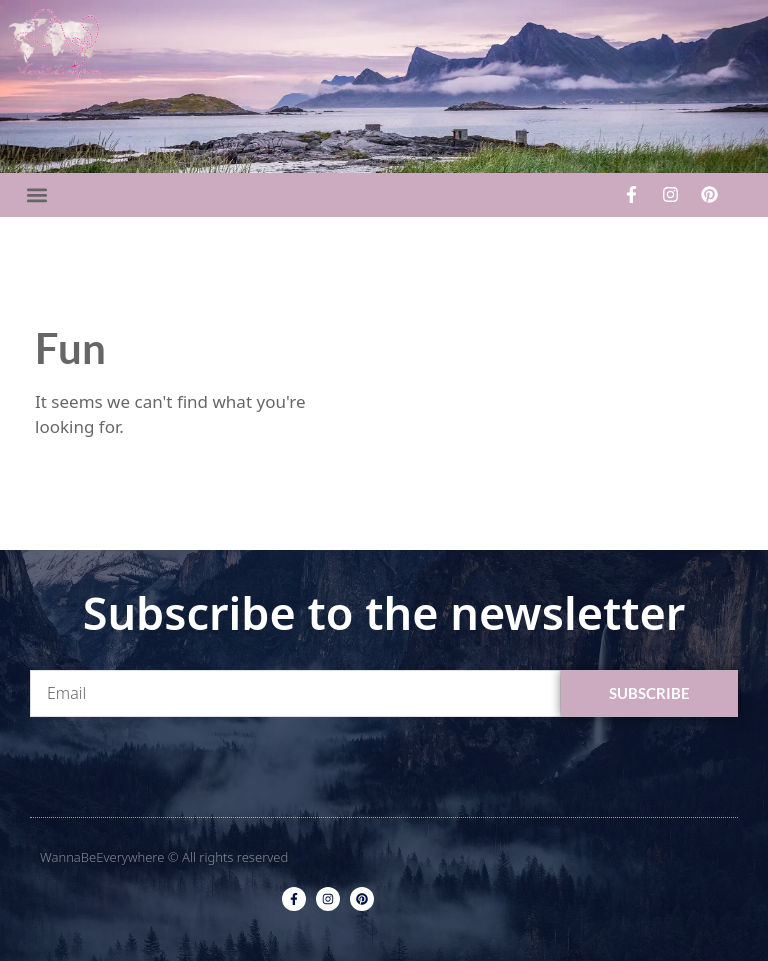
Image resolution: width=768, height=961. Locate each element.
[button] (36, 194)
